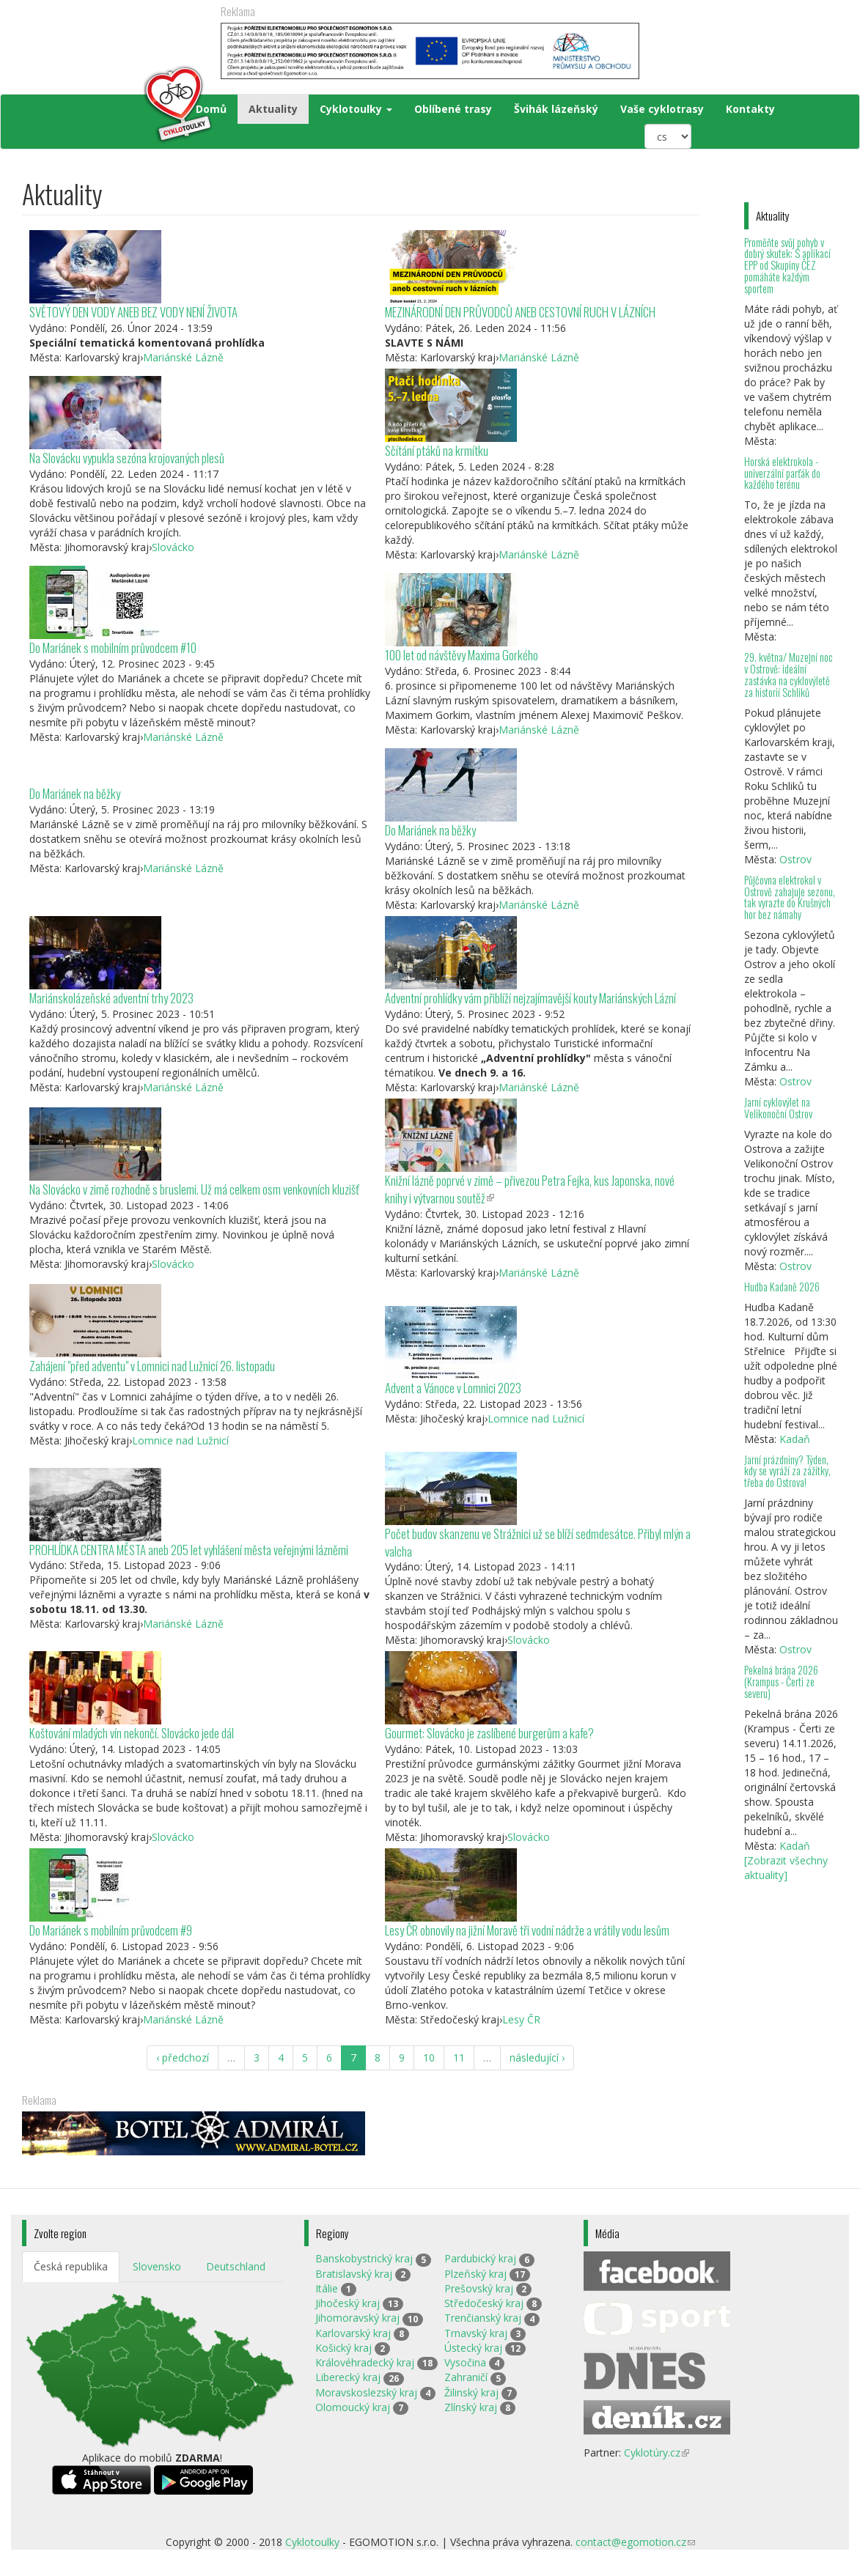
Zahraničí (466, 2377)
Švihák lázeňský (556, 109)
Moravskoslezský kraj (366, 2392)
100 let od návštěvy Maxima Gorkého (461, 655)
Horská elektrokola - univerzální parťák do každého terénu (782, 473)
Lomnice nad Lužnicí (180, 1440)
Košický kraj (343, 2348)
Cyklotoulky (356, 109)
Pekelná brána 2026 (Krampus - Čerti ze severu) (781, 1681)
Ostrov (795, 859)
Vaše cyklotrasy (662, 109)
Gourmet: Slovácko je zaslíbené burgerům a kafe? (489, 1733)
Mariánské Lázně (183, 357)
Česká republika (71, 2266)
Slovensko (157, 2266)
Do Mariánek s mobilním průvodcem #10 (112, 647)
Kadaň (794, 1439)
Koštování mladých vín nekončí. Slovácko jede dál (131, 1733)
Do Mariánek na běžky (74, 793)
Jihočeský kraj (347, 2303)
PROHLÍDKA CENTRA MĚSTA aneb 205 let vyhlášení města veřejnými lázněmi (188, 1549)
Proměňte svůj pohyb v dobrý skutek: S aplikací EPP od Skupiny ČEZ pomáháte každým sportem (787, 265)
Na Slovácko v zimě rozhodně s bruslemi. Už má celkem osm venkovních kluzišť (194, 1189)
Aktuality (273, 109)
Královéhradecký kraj (364, 2362)
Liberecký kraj (348, 2377)
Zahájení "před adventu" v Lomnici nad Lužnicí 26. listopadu (152, 1366)
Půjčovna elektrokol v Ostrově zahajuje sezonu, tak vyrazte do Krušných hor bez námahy (789, 897)
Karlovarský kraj (353, 2333)
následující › (537, 2057)
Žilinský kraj (471, 2392)
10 (429, 2057)
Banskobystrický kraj (364, 2258)
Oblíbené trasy (453, 109)
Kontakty (750, 109)
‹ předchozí (182, 2057)
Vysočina (465, 2362)
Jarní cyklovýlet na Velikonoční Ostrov (778, 1107)
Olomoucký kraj (352, 2407)
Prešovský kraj (478, 2288)
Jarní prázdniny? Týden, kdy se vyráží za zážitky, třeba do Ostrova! (787, 1471)
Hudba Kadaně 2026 (782, 1286)
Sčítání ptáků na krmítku (436, 450)
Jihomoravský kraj (357, 2318)
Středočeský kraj (483, 2303)
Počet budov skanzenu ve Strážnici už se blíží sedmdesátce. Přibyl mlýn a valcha (538, 1542)
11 (459, 2057)
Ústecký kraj (473, 2348)
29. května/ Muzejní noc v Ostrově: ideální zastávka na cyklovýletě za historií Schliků (788, 674)
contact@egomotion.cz (635, 2542)
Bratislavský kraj (353, 2274)
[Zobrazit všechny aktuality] (786, 1867)
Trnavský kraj (475, 2333)
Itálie (326, 2288)
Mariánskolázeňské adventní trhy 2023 (111, 998)
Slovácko (173, 547)
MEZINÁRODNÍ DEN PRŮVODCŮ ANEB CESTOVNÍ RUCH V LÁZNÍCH (520, 312)
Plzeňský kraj (475, 2274)
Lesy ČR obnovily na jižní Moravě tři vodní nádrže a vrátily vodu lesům (527, 1930)
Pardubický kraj (480, 2258)
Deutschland (235, 2266)
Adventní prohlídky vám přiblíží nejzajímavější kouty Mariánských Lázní (530, 998)
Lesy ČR (521, 2019)
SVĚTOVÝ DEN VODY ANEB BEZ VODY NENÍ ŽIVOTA (133, 312)
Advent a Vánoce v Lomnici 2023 (453, 1388)
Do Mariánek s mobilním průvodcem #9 (110, 1930)
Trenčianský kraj (482, 2318)
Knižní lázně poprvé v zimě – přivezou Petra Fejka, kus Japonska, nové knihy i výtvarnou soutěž (530, 1189)
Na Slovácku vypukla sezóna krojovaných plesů (126, 458)
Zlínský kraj (470, 2407)
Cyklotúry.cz (656, 2452)
